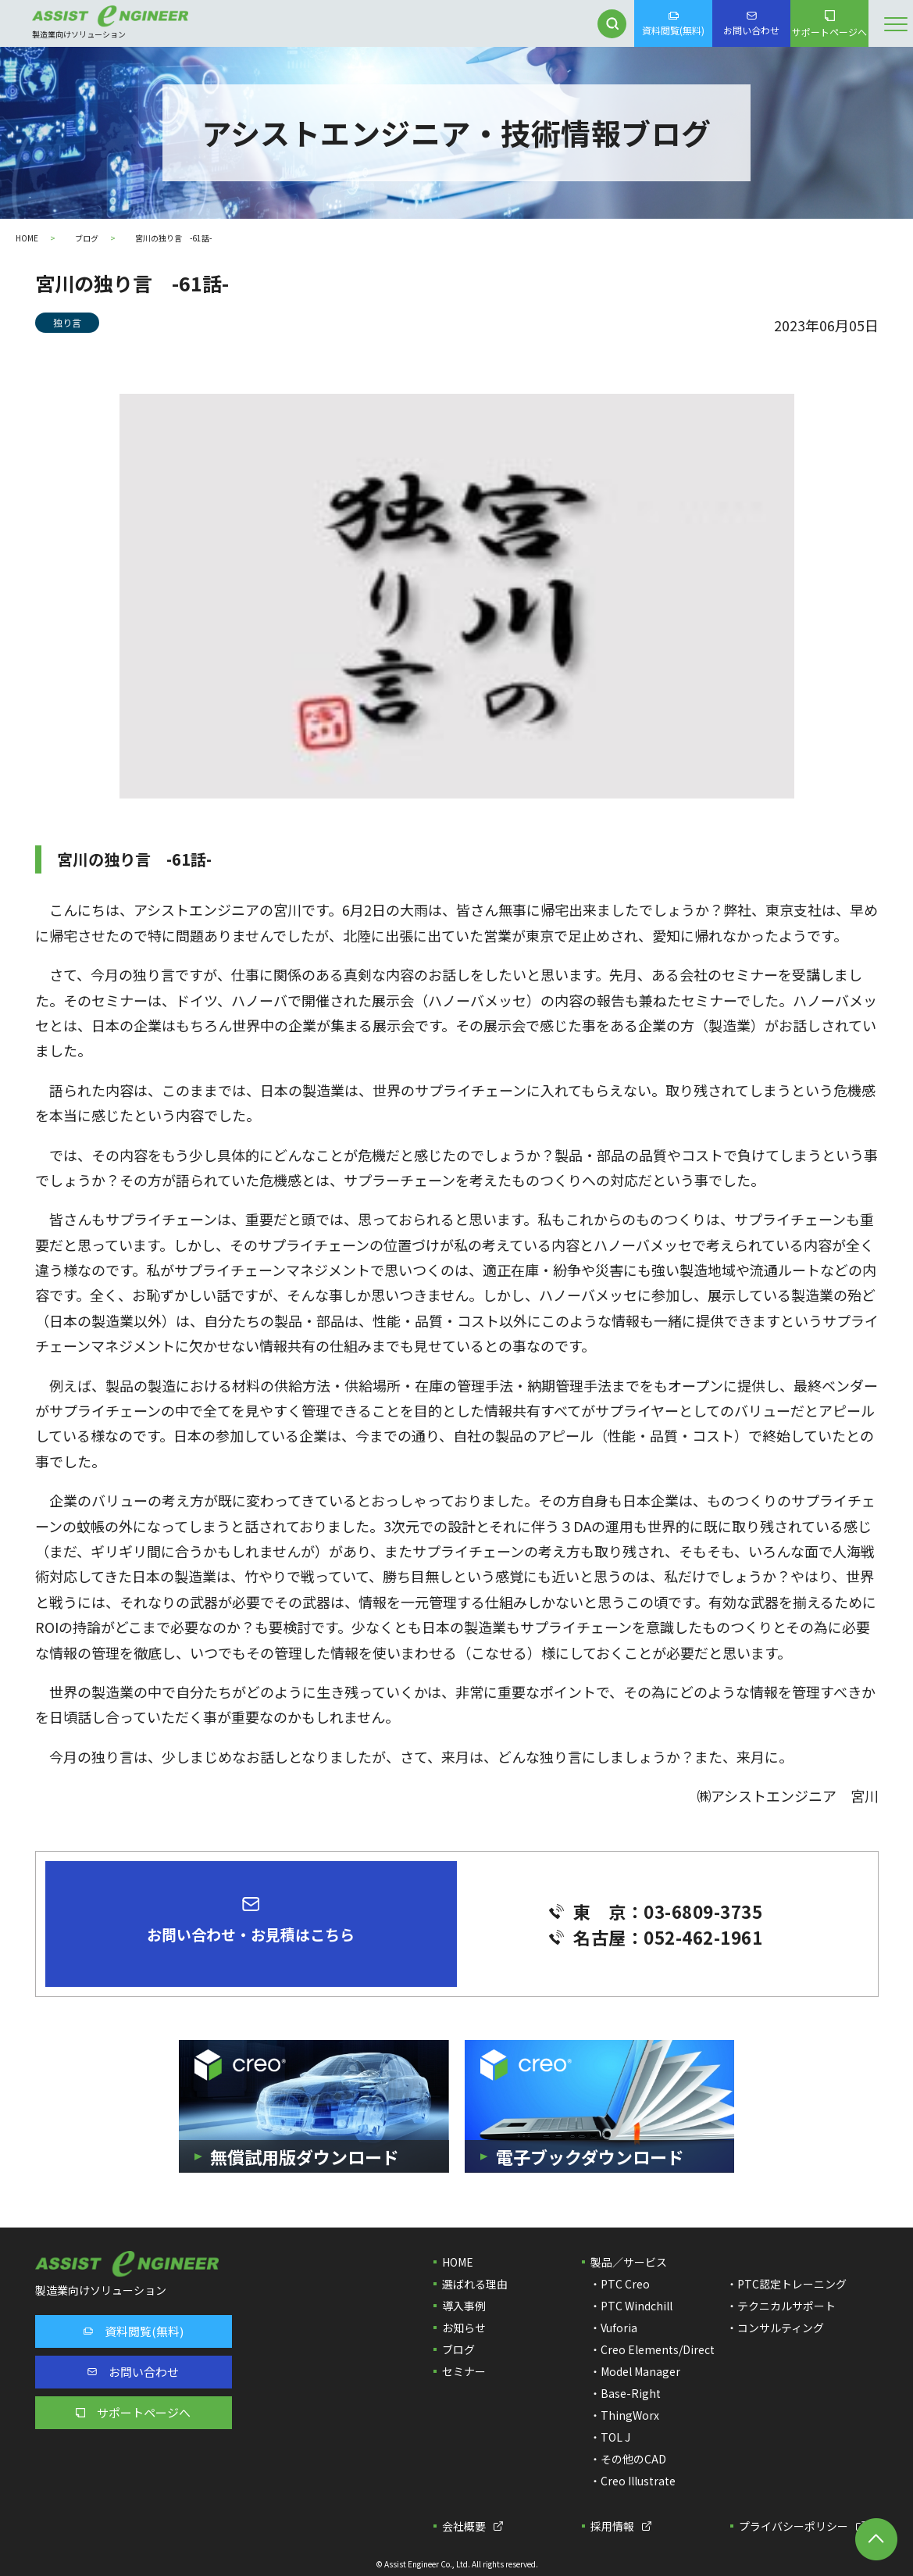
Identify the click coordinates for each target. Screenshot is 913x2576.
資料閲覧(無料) (673, 24)
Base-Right (631, 2393)
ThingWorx (630, 2415)
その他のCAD (633, 2459)
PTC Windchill (636, 2305)
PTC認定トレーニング (792, 2284)
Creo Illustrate (638, 2480)
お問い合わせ (751, 24)
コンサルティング (780, 2327)
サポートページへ (829, 24)
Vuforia (619, 2327)
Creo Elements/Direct (658, 2349)
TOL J (615, 2437)
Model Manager (640, 2371)
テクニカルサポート (786, 2305)
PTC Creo (625, 2284)
